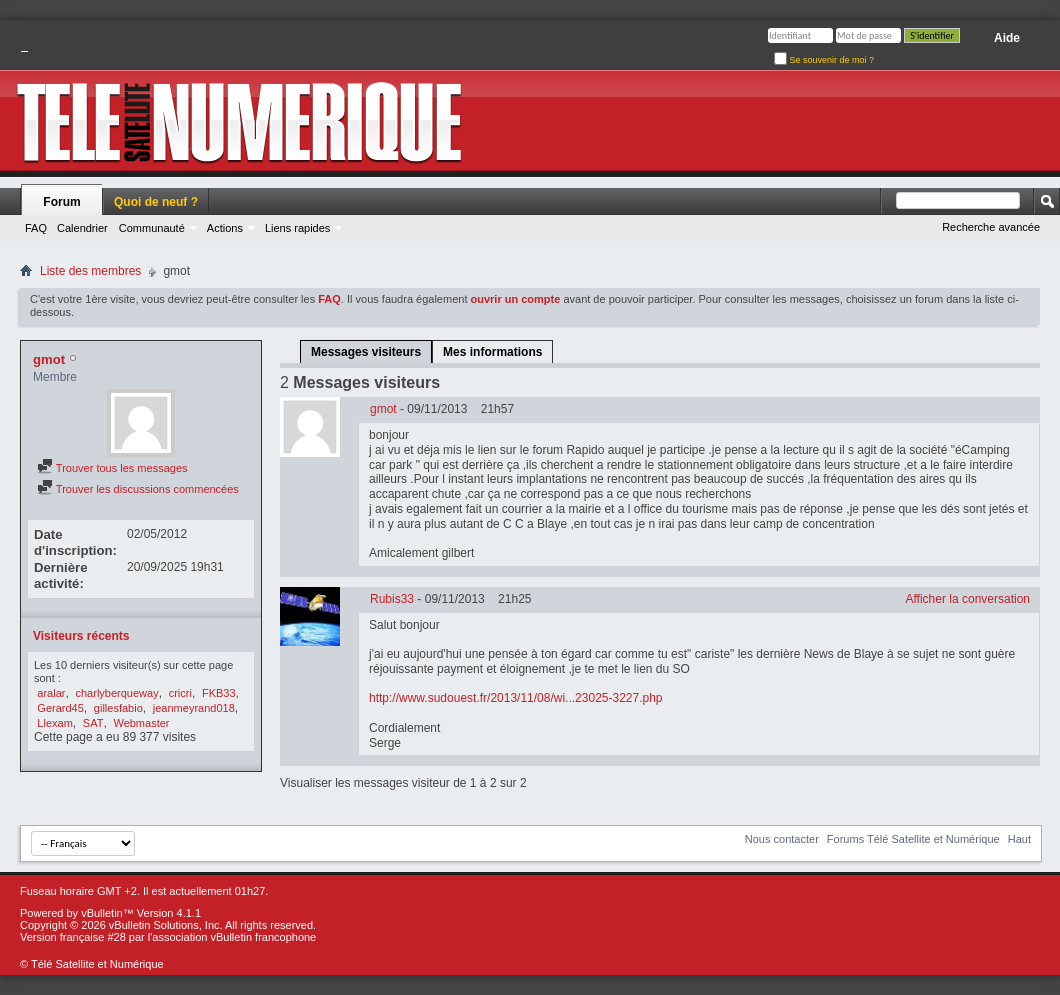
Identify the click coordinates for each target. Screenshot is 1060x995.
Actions (225, 228)
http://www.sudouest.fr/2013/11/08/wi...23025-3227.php (516, 698)
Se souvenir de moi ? (824, 60)
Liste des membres (90, 271)
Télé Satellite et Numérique (97, 964)
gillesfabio (118, 708)
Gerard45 (60, 708)
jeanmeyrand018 (194, 708)
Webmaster (141, 723)
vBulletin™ (107, 913)
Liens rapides (297, 228)
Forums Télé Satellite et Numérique (913, 839)
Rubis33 (392, 599)
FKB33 (219, 693)
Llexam (54, 723)
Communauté (152, 228)
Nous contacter (782, 839)
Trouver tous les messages (112, 468)
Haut (1019, 839)
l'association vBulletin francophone (232, 937)
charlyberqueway (117, 693)
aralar (51, 693)
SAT (93, 723)
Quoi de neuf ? (156, 202)
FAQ (36, 228)
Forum (61, 202)
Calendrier (82, 228)
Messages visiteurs (366, 352)
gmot (383, 409)
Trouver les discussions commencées (138, 489)
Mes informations (492, 352)
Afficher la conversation (967, 599)
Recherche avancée (991, 227)
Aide (1007, 38)
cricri (180, 693)
